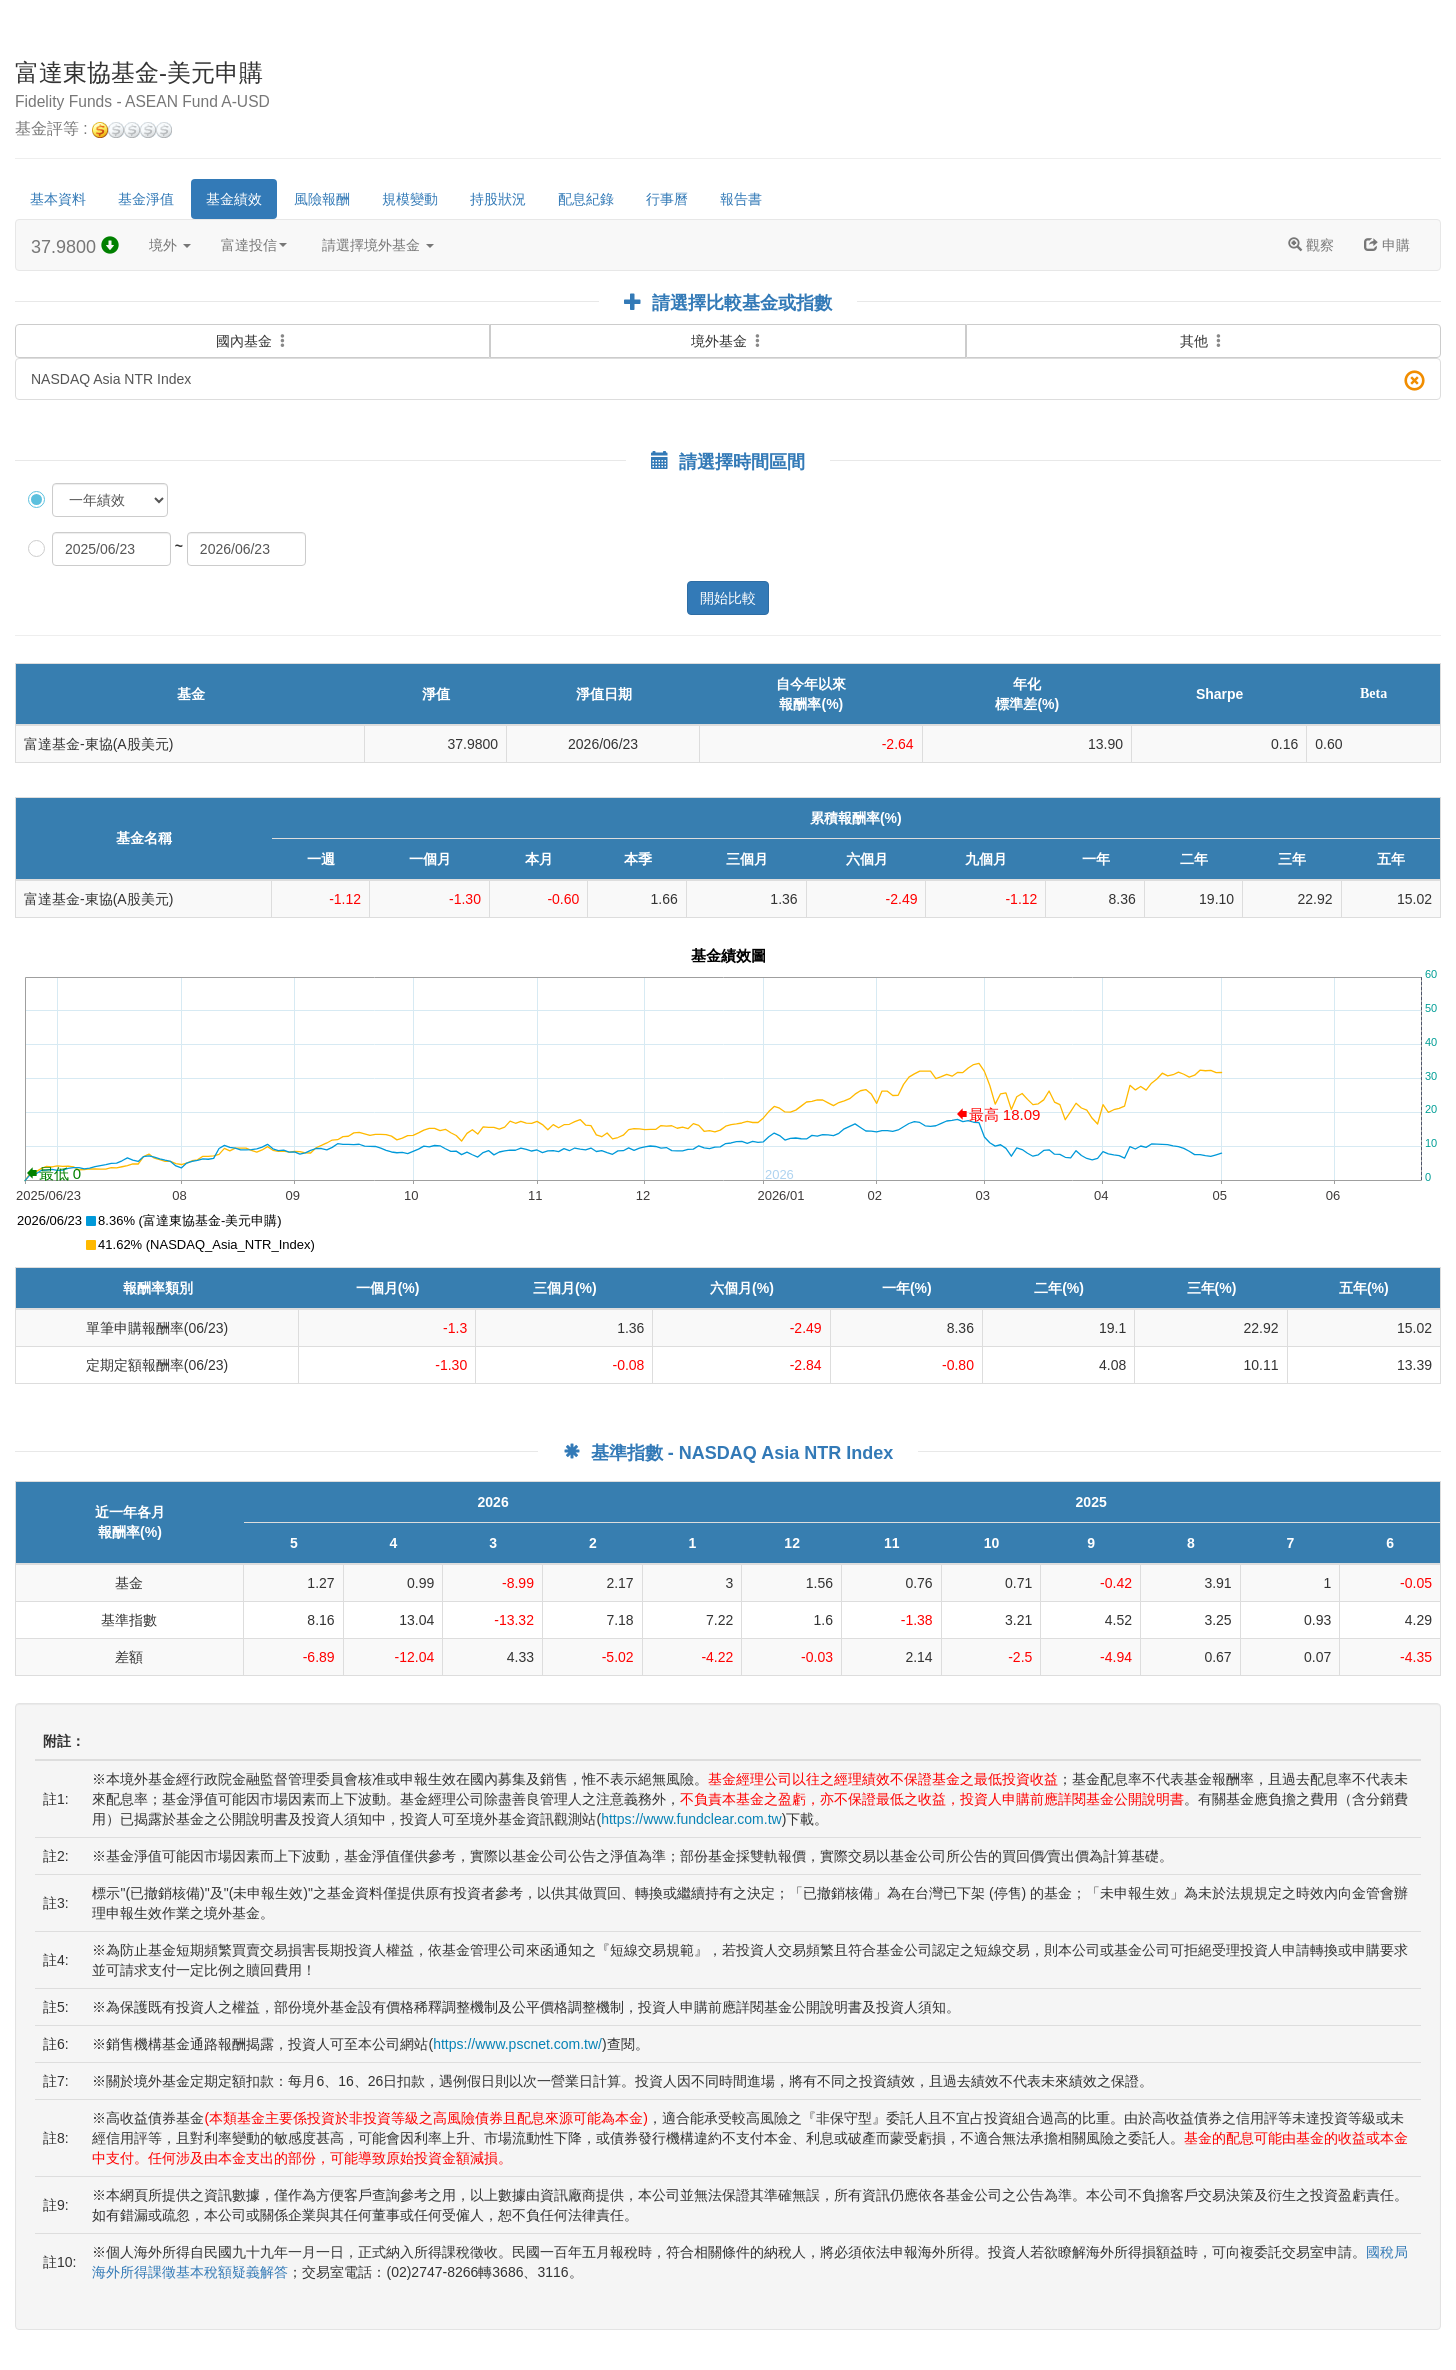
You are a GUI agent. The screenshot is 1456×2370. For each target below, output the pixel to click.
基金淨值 (146, 199)
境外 (170, 245)
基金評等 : (93, 129)
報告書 (741, 199)
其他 (1203, 341)
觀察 (1311, 245)
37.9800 (75, 246)
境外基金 (728, 341)
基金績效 (234, 199)
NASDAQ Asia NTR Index (728, 380)
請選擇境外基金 (378, 245)
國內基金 (253, 329)
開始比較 (728, 598)
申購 (1387, 245)
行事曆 (667, 199)
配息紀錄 (586, 199)
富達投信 (254, 245)
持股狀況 (498, 199)
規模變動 (410, 199)
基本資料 (58, 199)
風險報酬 (322, 199)
